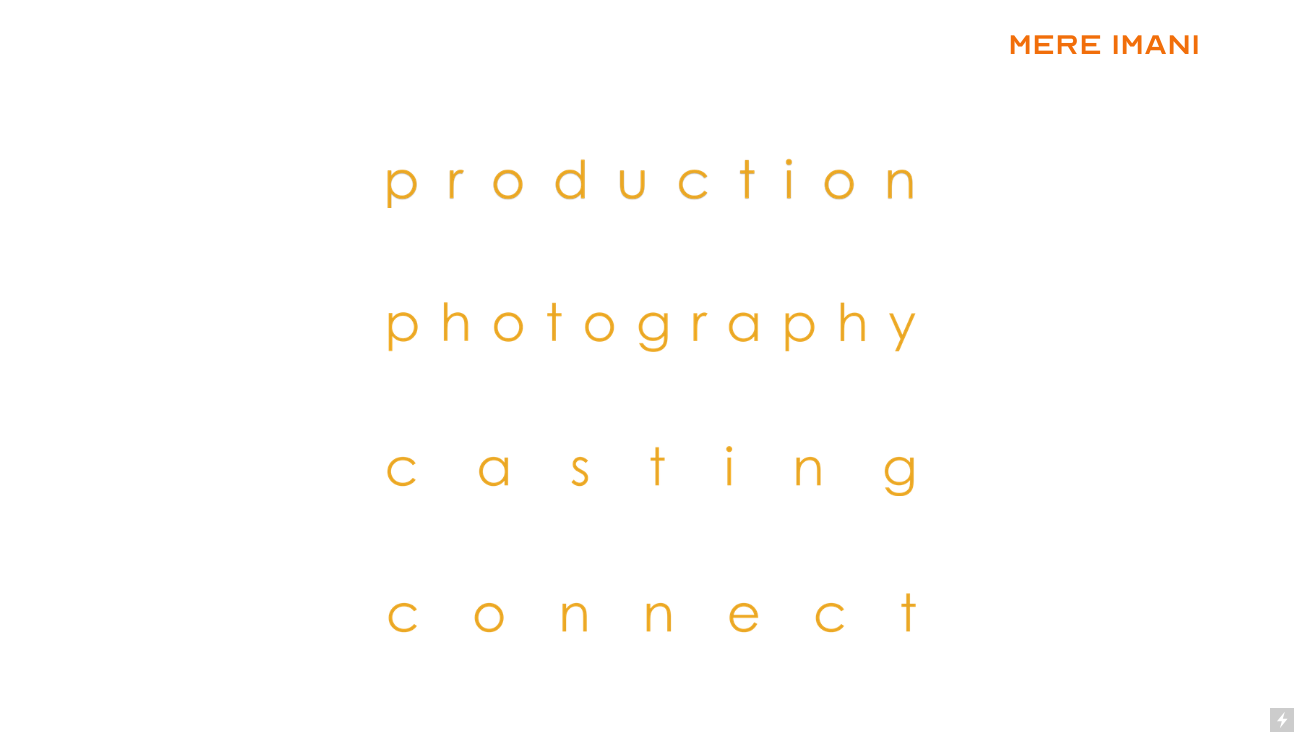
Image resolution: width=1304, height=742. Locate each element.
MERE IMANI (1104, 44)
